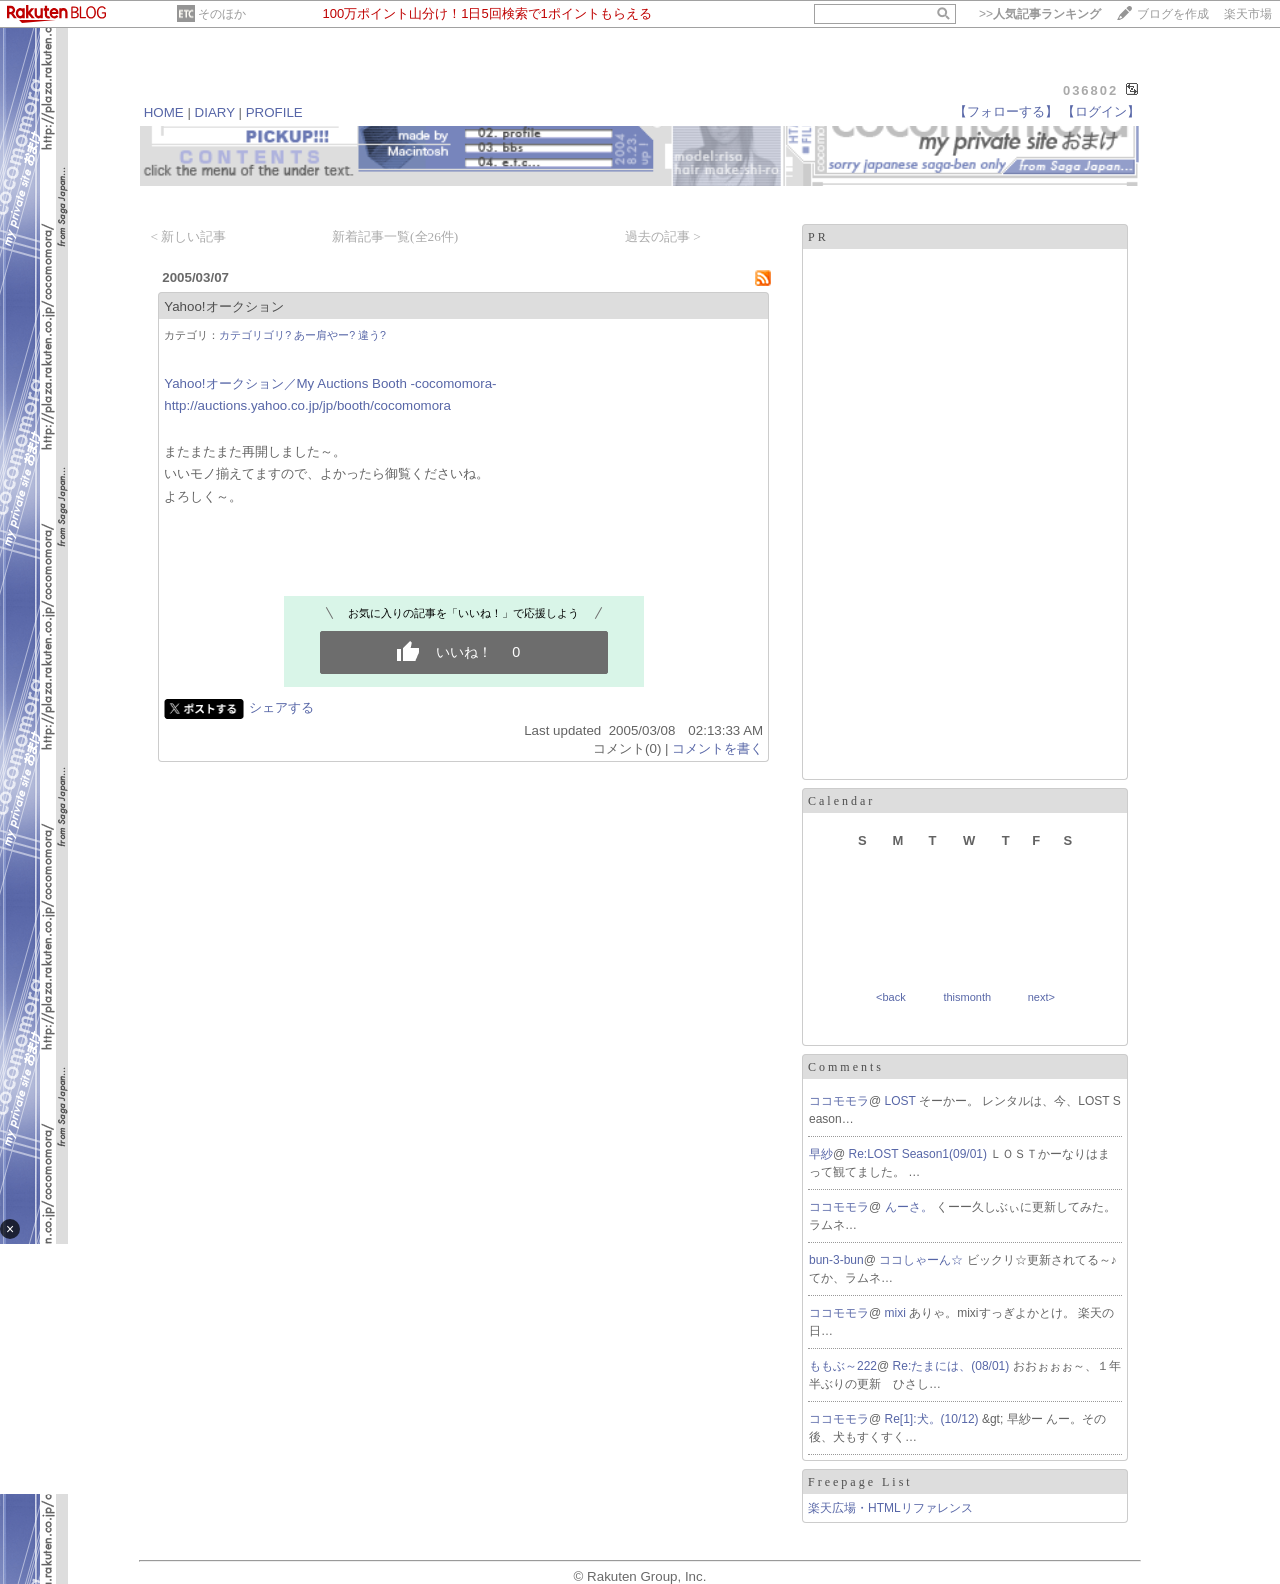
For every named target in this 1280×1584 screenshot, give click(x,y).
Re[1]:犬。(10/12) (933, 1419)
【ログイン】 (1101, 111)
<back (891, 997)
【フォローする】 (1006, 111)
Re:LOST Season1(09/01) (920, 1154)
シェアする (281, 707)
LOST (902, 1101)
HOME (164, 112)
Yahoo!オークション (223, 306)
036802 (1090, 90)
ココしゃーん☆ (922, 1260)
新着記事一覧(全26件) (395, 236)
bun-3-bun (836, 1260)
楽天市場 (1248, 14)
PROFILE (274, 112)
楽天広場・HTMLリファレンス (890, 1508)
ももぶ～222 (843, 1366)
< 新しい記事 (188, 236)
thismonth (967, 997)
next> (1041, 997)
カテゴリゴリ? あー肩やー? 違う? (302, 335)
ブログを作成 (1173, 14)
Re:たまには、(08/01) (953, 1366)
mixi (897, 1313)
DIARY (215, 112)
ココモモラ (839, 1101)
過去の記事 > (663, 236)
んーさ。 (910, 1207)
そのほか (222, 14)
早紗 (821, 1154)
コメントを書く (717, 748)
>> (1040, 14)
